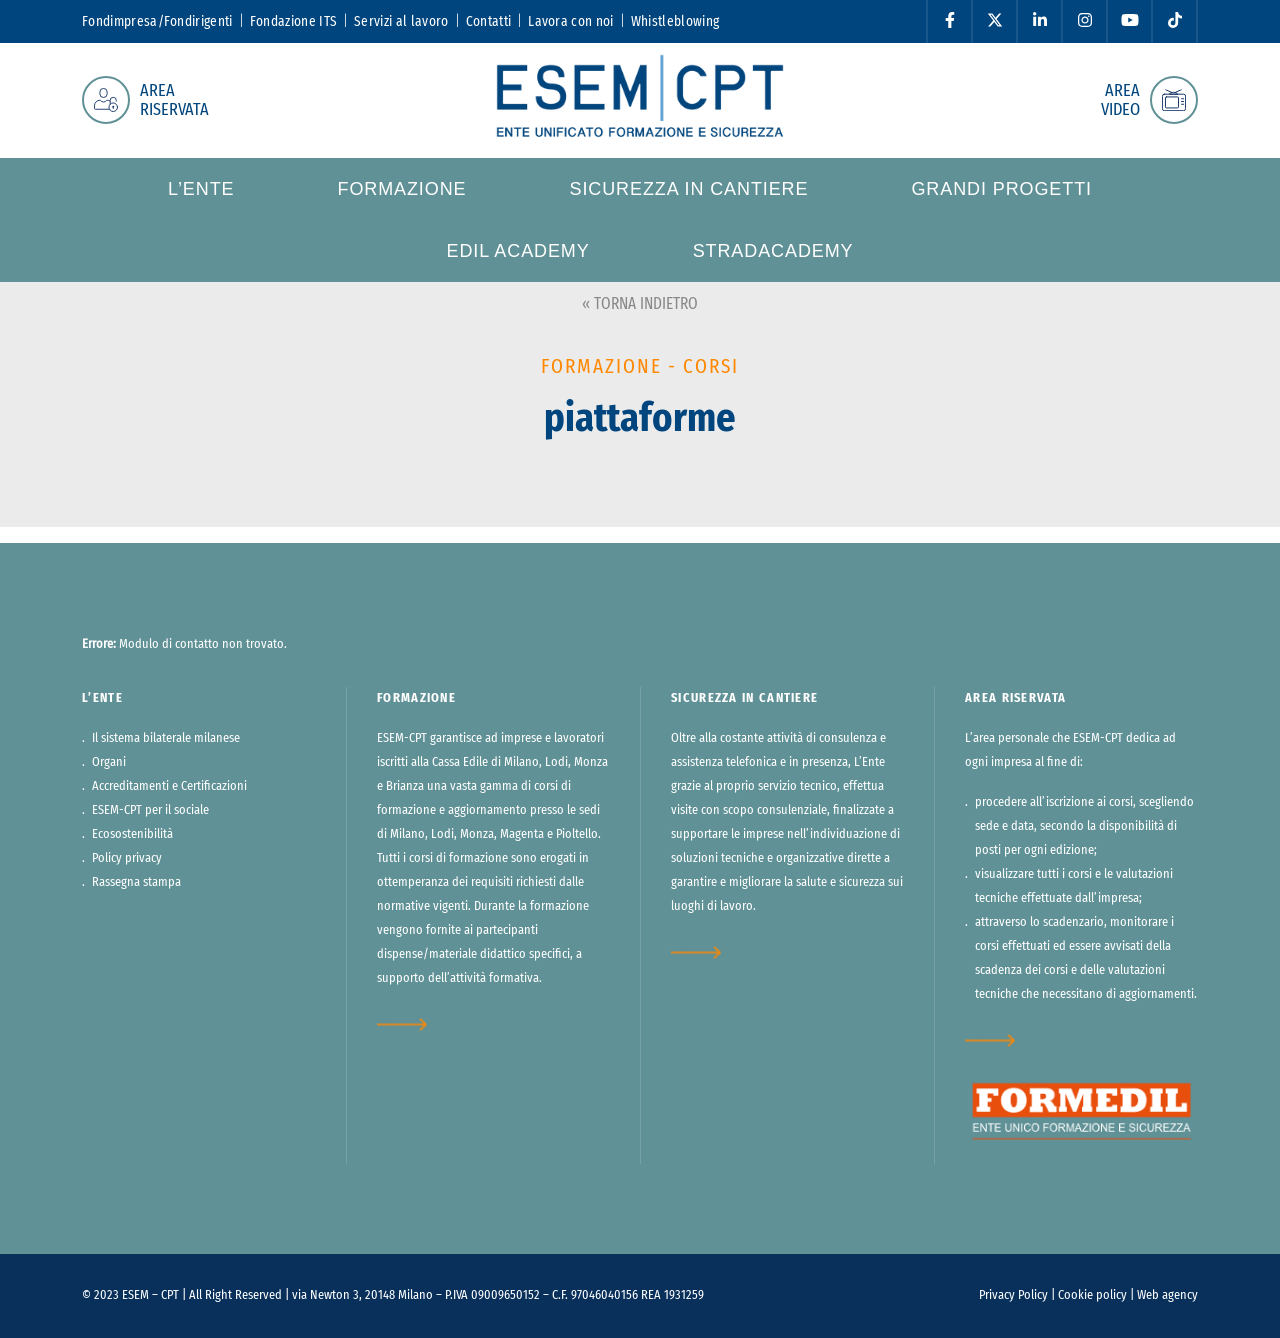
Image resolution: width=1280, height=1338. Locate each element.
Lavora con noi (570, 22)
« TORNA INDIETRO (640, 304)
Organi (109, 762)
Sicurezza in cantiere (688, 189)
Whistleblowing (675, 22)
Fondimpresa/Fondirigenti (157, 22)
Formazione (401, 189)
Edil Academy (517, 251)
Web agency (1167, 1295)
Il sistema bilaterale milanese (166, 738)
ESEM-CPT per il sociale (150, 810)
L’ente (201, 189)
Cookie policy (1092, 1295)
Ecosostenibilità (132, 834)
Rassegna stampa (136, 882)
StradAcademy (773, 251)
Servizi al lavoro (401, 22)
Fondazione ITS (293, 22)
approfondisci (414, 1024)
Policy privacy (127, 858)
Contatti (489, 22)
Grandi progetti (1001, 189)
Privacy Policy (1013, 1295)
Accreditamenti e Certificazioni (169, 786)
